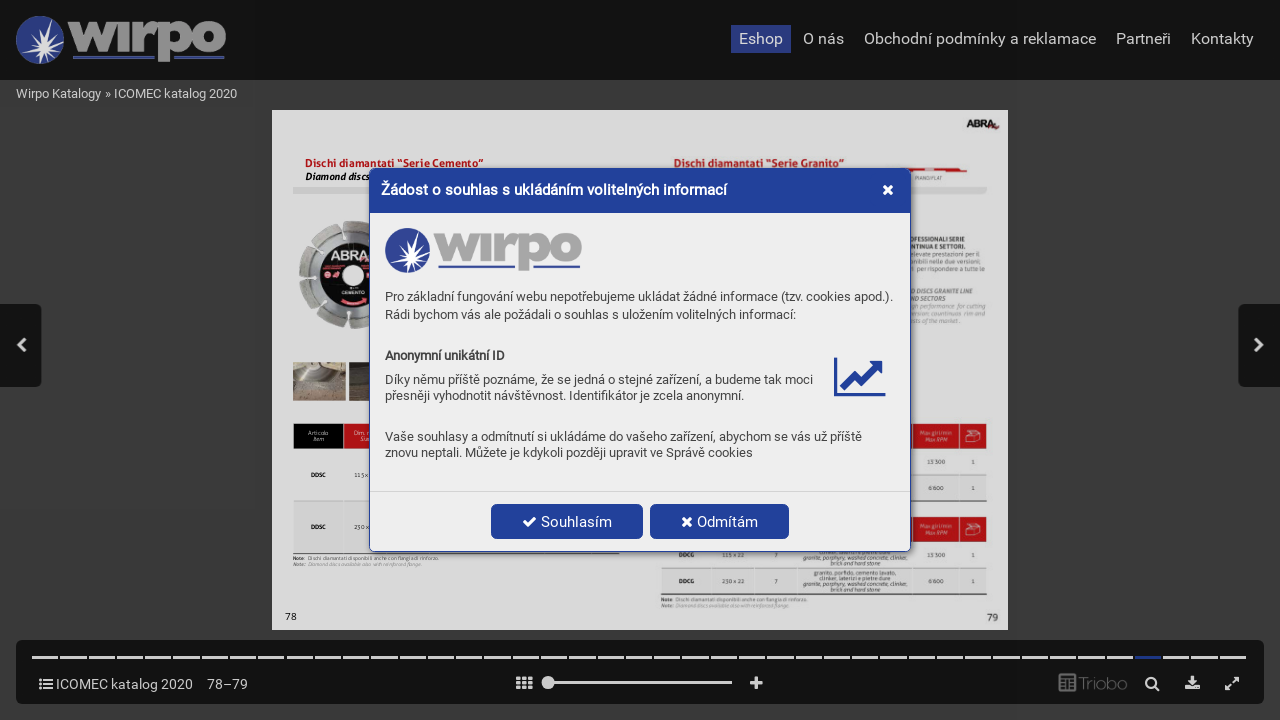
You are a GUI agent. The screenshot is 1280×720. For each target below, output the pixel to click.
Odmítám (719, 522)
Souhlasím (567, 522)
